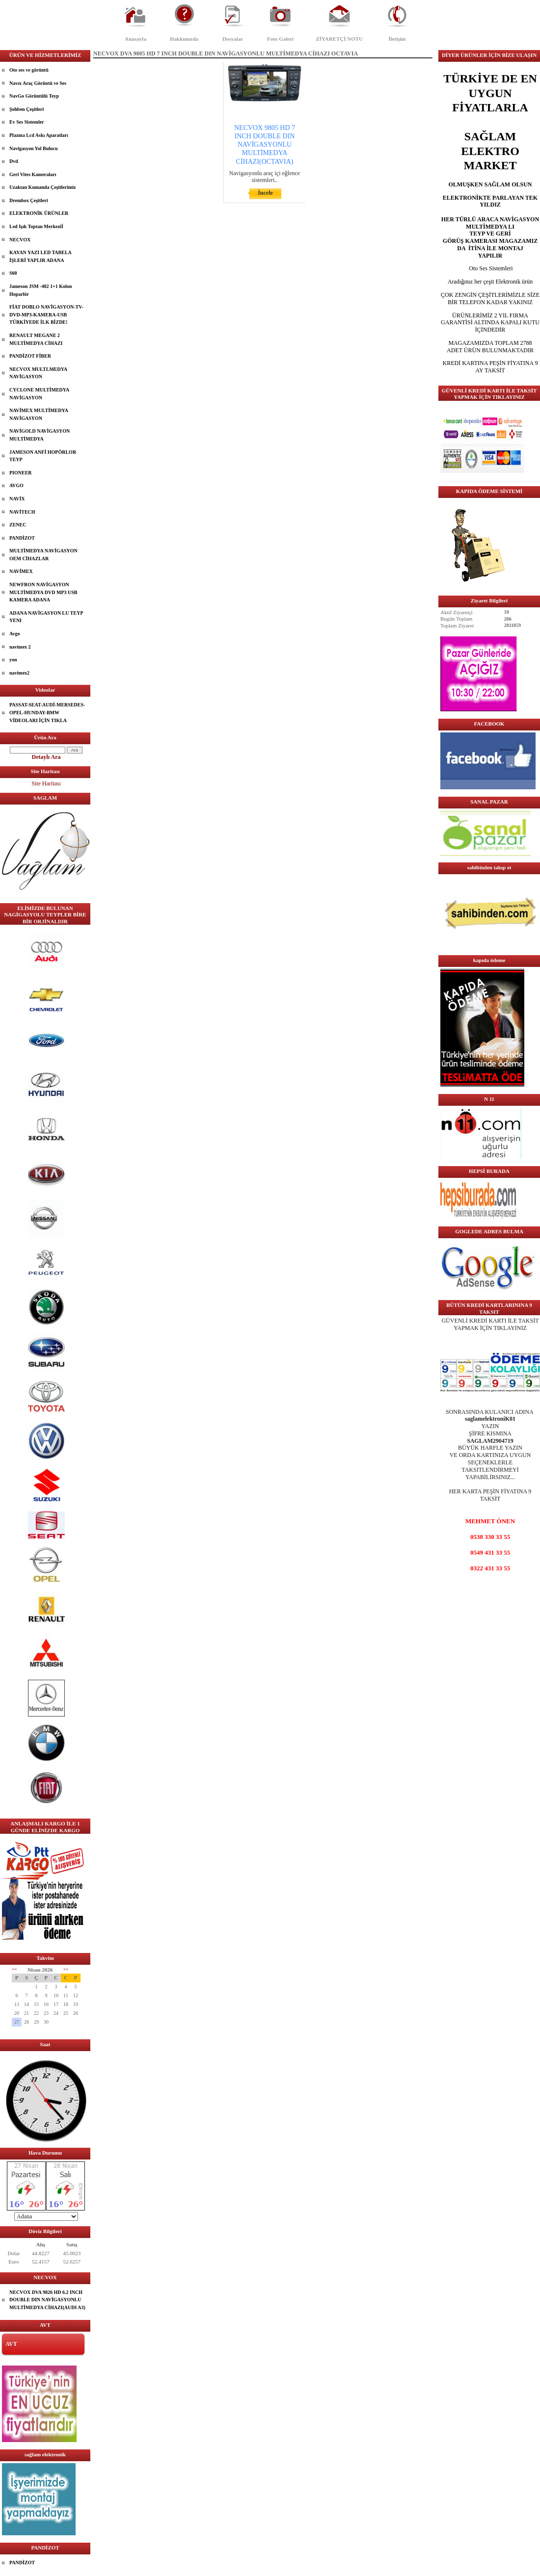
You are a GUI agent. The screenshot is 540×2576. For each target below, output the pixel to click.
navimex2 (19, 673)
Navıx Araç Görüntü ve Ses (37, 83)
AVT (11, 2344)
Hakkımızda (184, 39)
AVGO (16, 485)
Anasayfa (135, 39)
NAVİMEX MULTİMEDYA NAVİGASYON (38, 414)
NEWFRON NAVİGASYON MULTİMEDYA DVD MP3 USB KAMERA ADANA (43, 592)
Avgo (14, 633)
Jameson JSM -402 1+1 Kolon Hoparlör (40, 290)
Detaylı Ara (46, 757)
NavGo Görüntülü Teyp (34, 96)
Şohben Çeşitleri (26, 109)
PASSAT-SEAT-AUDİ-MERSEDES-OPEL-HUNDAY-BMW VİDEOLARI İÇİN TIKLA (47, 712)
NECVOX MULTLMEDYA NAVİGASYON (38, 373)
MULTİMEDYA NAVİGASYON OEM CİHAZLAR (43, 554)
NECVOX (19, 239)
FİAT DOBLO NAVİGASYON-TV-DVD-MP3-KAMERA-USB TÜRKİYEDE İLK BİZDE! (46, 314)
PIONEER (20, 472)
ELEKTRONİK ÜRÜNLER (38, 213)
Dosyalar (232, 39)
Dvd (13, 161)
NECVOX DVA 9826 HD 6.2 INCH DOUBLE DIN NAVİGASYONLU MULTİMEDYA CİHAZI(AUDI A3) (47, 2300)
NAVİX (17, 498)
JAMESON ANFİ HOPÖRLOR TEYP (42, 456)
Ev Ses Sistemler (26, 122)
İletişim (396, 39)
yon (13, 659)
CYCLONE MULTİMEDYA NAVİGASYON (39, 393)
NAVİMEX (21, 571)
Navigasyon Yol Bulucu (33, 148)
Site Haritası (46, 783)
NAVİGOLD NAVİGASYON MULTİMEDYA (39, 435)
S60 (13, 273)
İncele (265, 192)
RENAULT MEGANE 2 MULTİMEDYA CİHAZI (35, 339)
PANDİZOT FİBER (30, 356)
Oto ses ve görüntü (29, 70)
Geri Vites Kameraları (32, 174)
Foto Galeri (280, 39)
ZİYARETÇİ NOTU (339, 39)
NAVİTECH (22, 512)
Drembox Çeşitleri (28, 200)
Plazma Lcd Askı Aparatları (38, 135)
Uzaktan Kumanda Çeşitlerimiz (42, 187)
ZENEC (17, 524)
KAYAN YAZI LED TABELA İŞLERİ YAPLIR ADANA (40, 256)
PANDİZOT (22, 538)
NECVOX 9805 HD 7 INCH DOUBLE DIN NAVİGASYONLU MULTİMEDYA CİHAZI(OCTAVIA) (264, 144)
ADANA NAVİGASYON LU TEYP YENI (46, 617)
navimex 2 (20, 647)
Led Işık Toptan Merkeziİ (36, 226)
